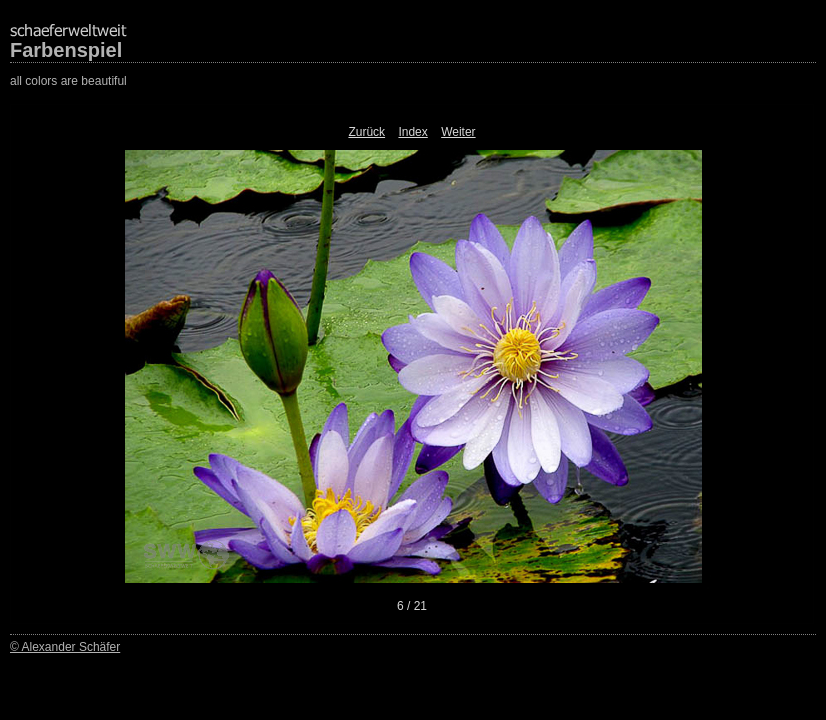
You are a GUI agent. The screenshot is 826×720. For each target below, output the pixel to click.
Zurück (366, 132)
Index (412, 132)
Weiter (458, 132)
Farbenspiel (66, 50)
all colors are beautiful (68, 81)
